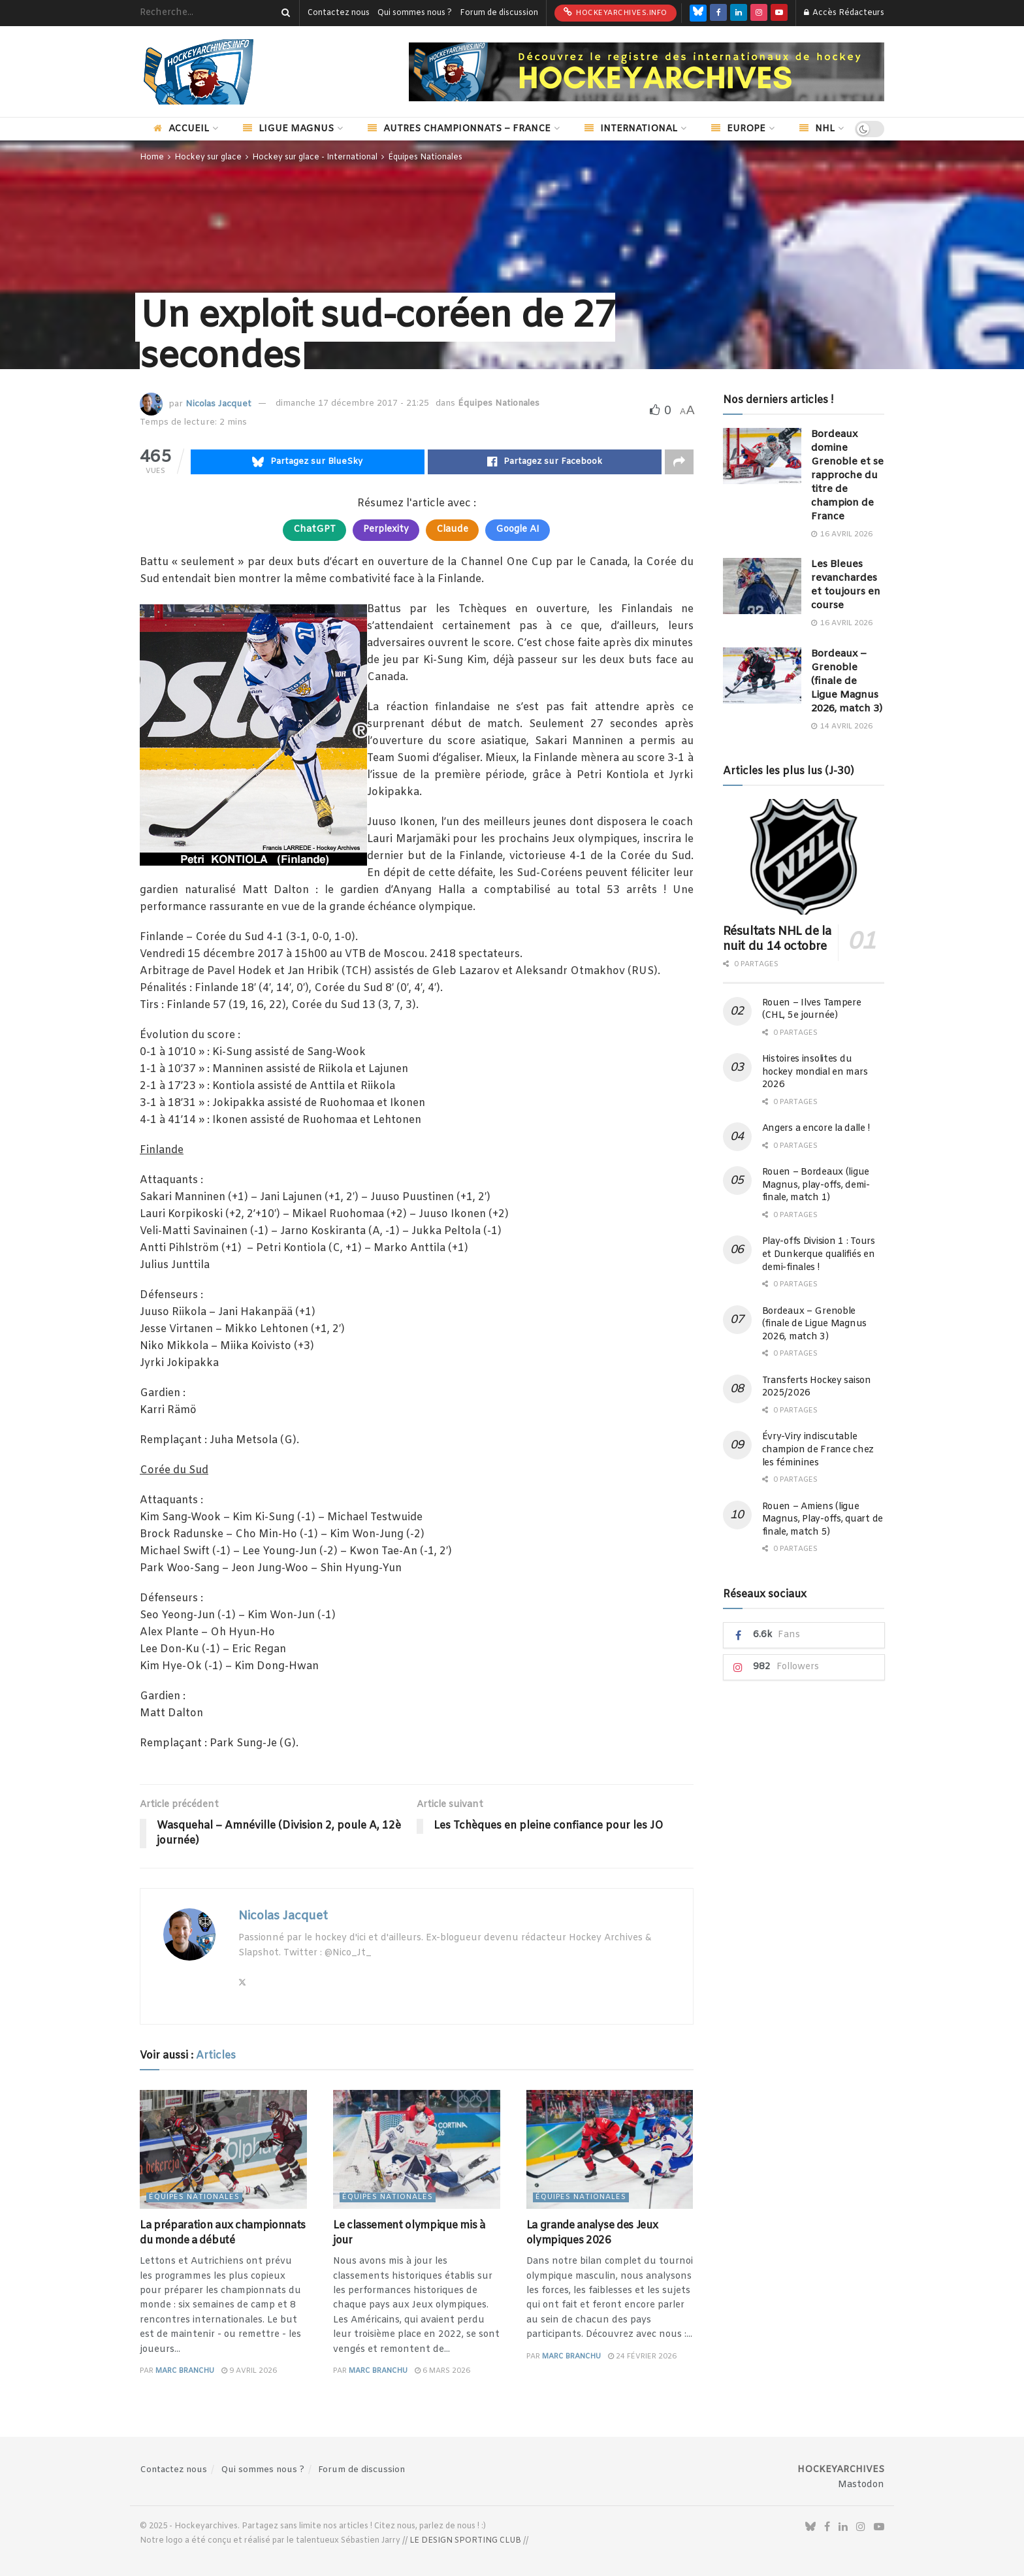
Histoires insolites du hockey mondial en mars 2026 (815, 1072)
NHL (817, 129)
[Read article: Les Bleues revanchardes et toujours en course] (762, 586)
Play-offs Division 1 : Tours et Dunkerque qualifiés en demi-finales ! (818, 1254)
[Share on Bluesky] (307, 461)
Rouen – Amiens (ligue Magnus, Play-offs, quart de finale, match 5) (822, 1520)
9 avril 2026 (249, 2370)
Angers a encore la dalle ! (816, 1128)
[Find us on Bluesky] (698, 13)
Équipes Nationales (425, 157)
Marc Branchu (184, 2370)
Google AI (517, 529)
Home (152, 157)
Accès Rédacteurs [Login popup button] (844, 13)
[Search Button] (283, 13)
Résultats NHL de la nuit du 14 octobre (777, 939)
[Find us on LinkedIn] (738, 13)
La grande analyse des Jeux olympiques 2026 (592, 2233)
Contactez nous (339, 13)
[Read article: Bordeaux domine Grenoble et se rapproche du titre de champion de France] (762, 456)
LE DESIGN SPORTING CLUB (465, 2540)
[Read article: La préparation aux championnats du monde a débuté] (223, 2149)
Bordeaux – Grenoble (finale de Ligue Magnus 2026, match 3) (846, 681)
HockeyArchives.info (615, 12)
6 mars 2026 (442, 2370)
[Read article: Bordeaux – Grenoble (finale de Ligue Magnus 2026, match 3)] (762, 675)
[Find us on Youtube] (779, 13)
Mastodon (861, 2485)
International (630, 129)
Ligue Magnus (288, 129)
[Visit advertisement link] (646, 71)
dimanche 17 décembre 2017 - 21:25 (352, 403)
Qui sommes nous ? (414, 13)
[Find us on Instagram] (758, 13)
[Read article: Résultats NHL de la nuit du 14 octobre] (804, 857)
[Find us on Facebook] (718, 13)
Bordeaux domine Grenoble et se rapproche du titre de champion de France (847, 475)
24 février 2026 (642, 2356)
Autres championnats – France (459, 129)
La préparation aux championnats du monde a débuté (223, 2233)
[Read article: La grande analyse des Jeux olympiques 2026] (610, 2149)
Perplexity (386, 529)
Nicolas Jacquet (218, 403)
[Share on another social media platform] (679, 461)
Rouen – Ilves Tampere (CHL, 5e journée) (811, 1009)
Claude (452, 529)
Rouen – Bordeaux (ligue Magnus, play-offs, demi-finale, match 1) (816, 1185)
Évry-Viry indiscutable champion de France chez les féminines (818, 1450)
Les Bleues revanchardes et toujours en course (845, 585)
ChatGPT (314, 529)
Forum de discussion (499, 13)
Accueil (181, 129)
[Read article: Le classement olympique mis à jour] (416, 2149)
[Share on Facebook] (545, 461)
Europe (738, 129)
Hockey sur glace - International (314, 157)
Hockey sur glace (208, 157)
